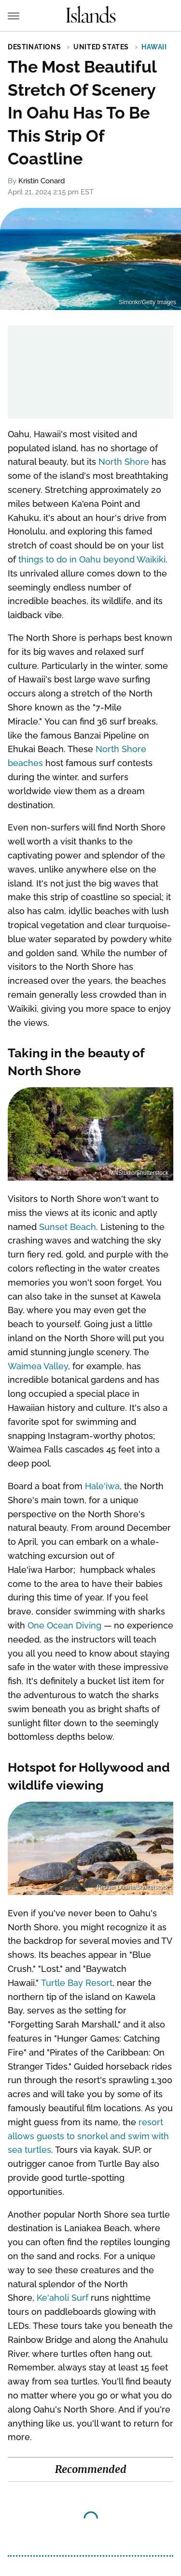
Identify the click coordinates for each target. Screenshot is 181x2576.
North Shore (123, 462)
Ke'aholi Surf (62, 2298)
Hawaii (154, 47)
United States (101, 47)
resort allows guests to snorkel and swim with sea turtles (88, 2136)
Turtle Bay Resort (76, 1983)
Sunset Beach (67, 1227)
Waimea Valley (38, 1366)
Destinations (34, 47)
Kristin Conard (41, 181)
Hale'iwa (102, 1486)
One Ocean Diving (64, 1625)
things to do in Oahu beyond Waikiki (92, 559)
